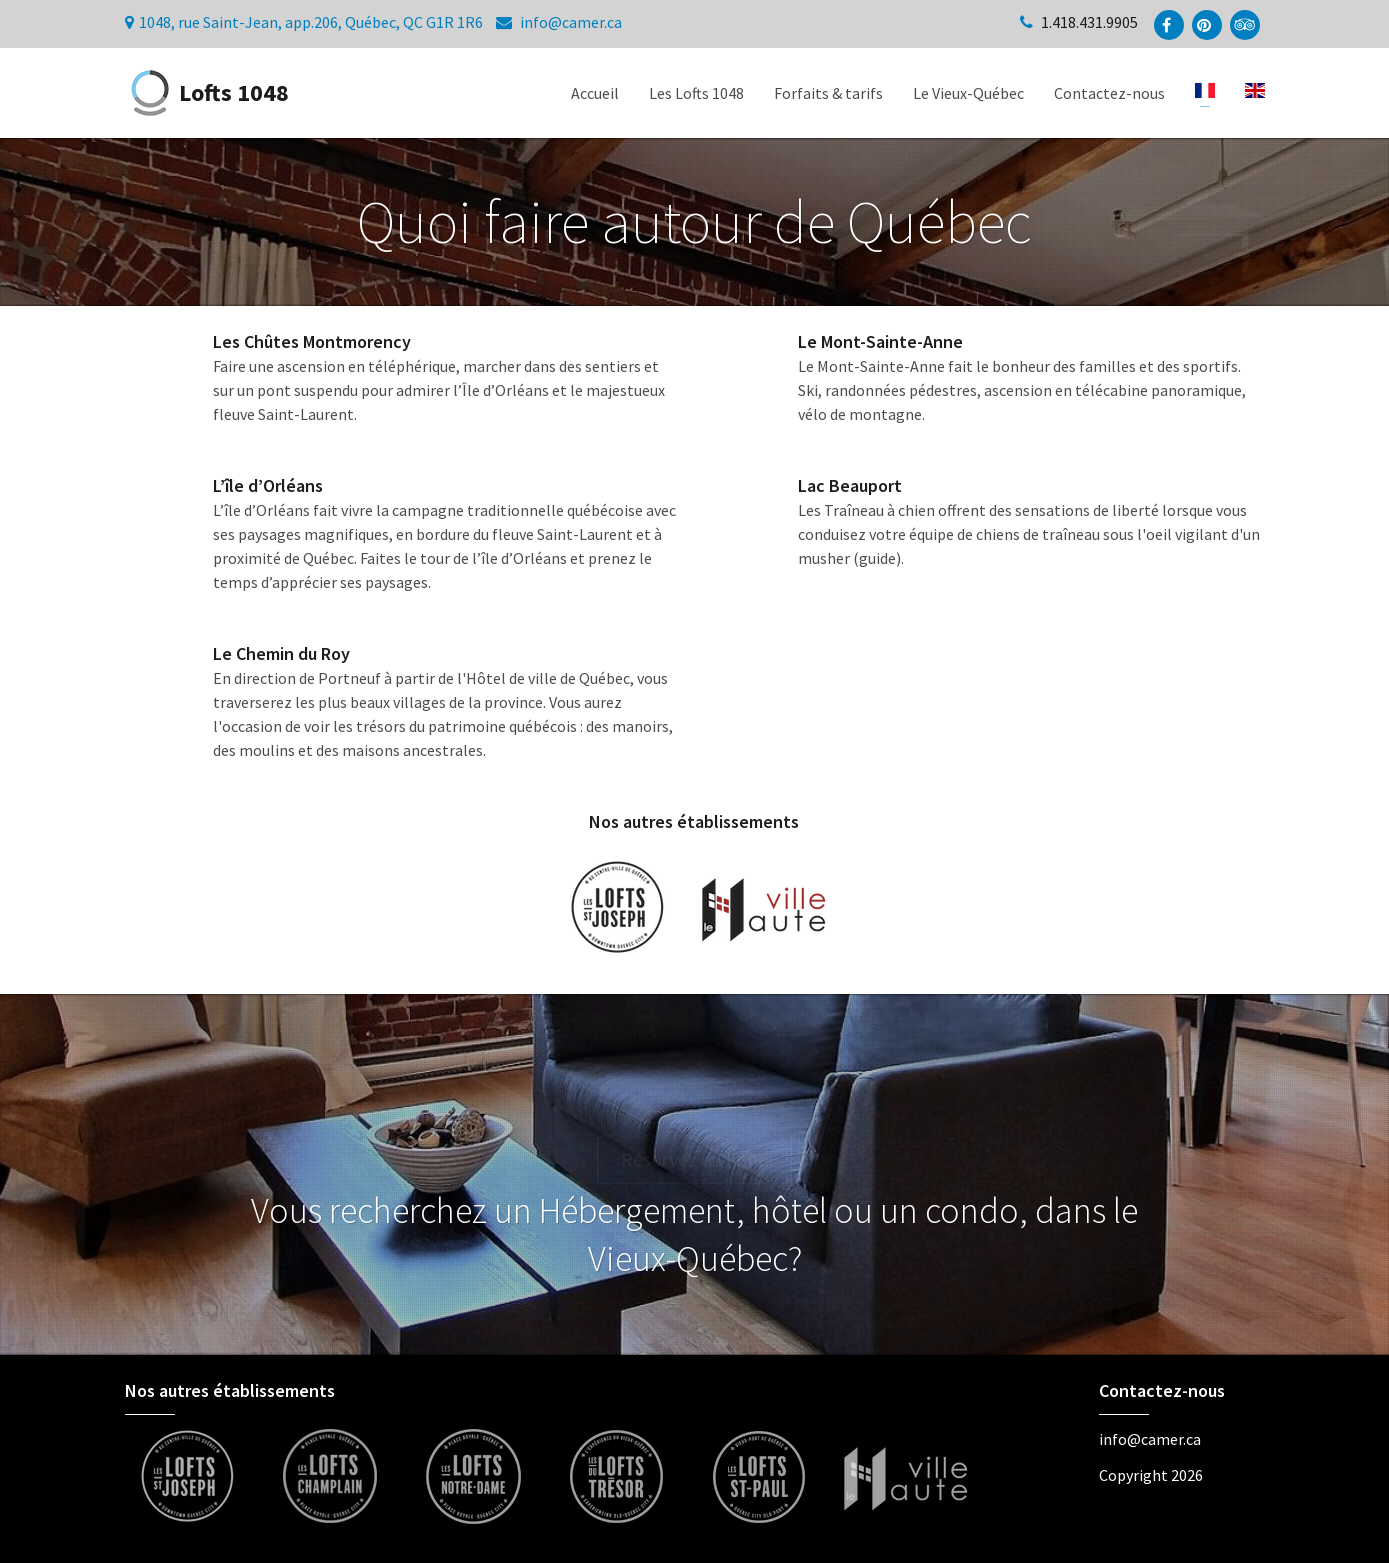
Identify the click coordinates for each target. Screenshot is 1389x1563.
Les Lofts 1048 (696, 93)
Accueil (595, 93)
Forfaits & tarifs (828, 93)
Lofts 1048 (207, 93)
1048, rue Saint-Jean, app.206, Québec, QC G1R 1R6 (311, 22)
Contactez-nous (1109, 93)
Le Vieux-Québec (968, 93)
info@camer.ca (571, 22)
